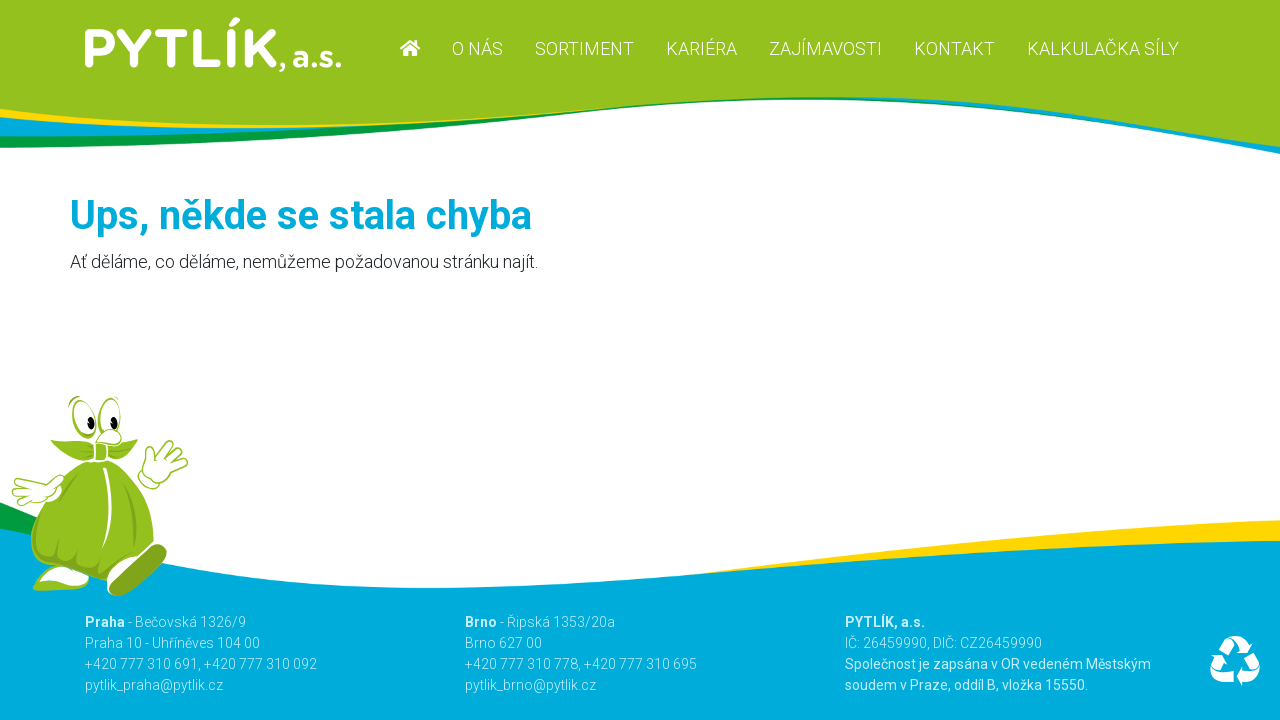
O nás (477, 48)
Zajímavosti (825, 48)
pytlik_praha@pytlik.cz (154, 685)
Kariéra (701, 48)
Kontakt (954, 48)
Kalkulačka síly (1103, 48)
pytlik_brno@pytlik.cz (530, 685)
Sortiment (584, 48)
